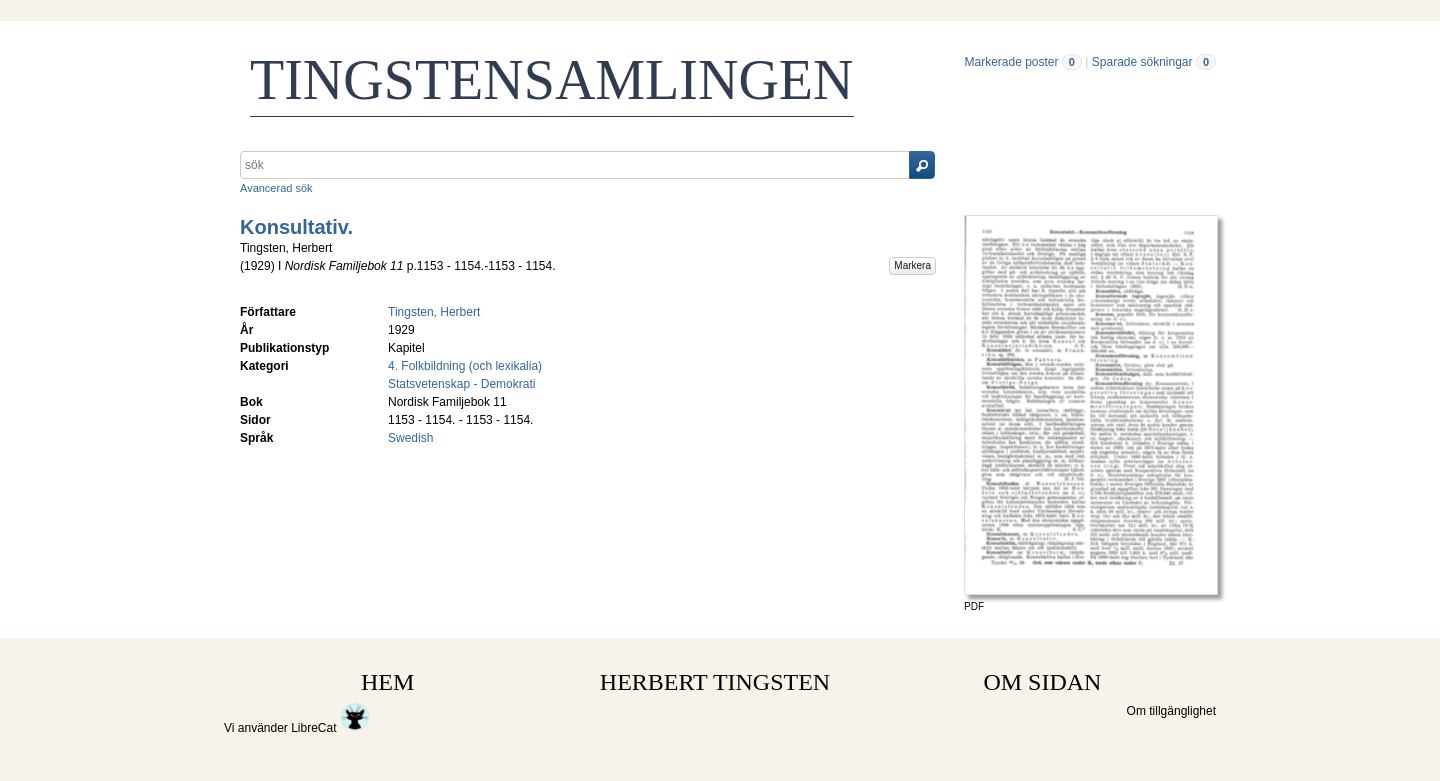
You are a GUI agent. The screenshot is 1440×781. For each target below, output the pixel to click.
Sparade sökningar (1142, 62)
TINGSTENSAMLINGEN (552, 80)
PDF (974, 606)
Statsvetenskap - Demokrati (461, 384)
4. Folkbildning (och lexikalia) (465, 366)
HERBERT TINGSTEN (715, 682)
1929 (257, 266)
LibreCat (330, 728)
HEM (387, 682)
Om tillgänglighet (1171, 711)
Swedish (410, 438)
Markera (912, 265)
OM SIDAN (1042, 682)
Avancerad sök (276, 188)
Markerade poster (1011, 62)
